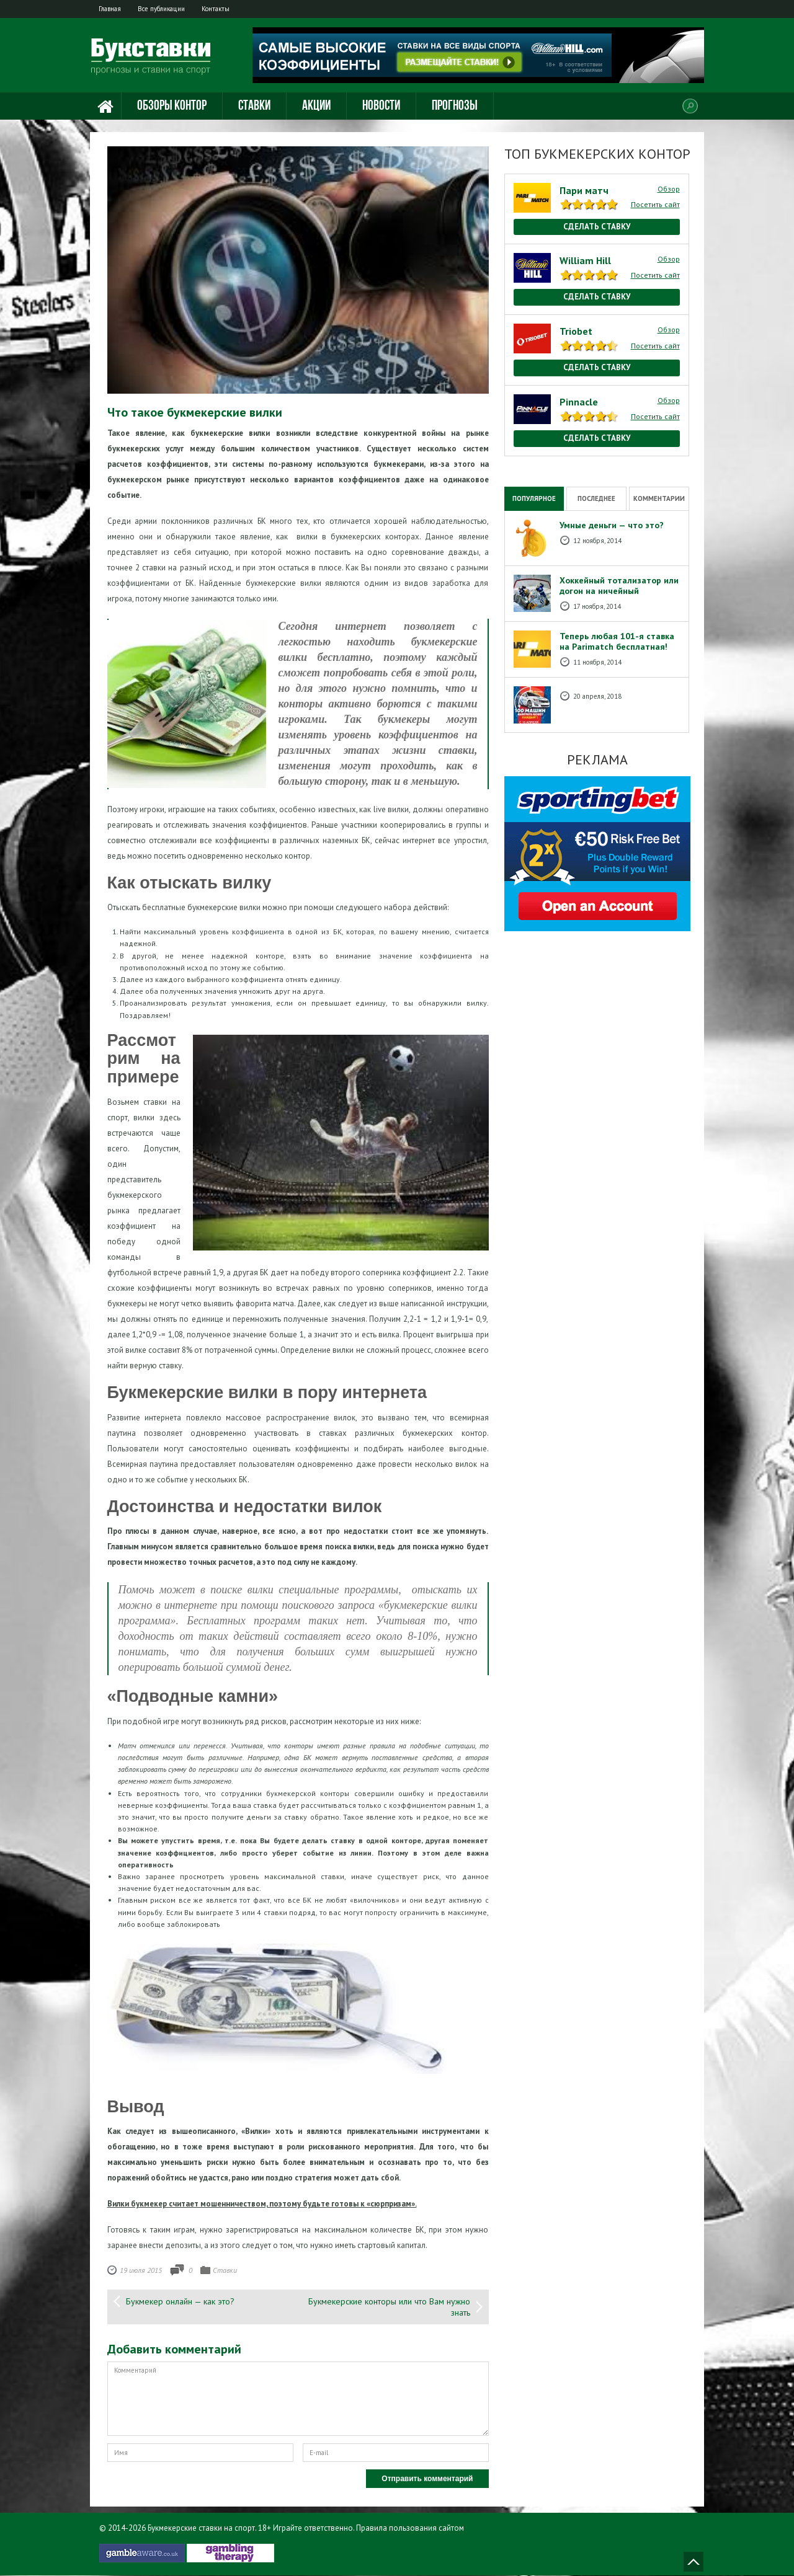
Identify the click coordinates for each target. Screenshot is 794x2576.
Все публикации (166, 8)
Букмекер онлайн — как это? (180, 2302)
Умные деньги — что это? (612, 525)
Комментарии (659, 498)
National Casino (531, 462)
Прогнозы (455, 107)
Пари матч (584, 190)
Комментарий (298, 2399)
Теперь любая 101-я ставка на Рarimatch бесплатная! (617, 642)
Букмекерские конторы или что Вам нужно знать (389, 2307)
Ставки (254, 107)
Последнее (596, 498)
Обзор (669, 188)
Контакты (225, 8)
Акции (316, 107)
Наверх (693, 2562)
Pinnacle (579, 402)
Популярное (534, 498)
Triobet (576, 331)
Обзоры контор (172, 107)
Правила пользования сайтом (410, 2528)
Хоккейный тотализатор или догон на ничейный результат (619, 591)
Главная (111, 8)
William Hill (585, 261)
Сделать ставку (596, 226)
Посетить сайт (655, 205)
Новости (381, 107)
